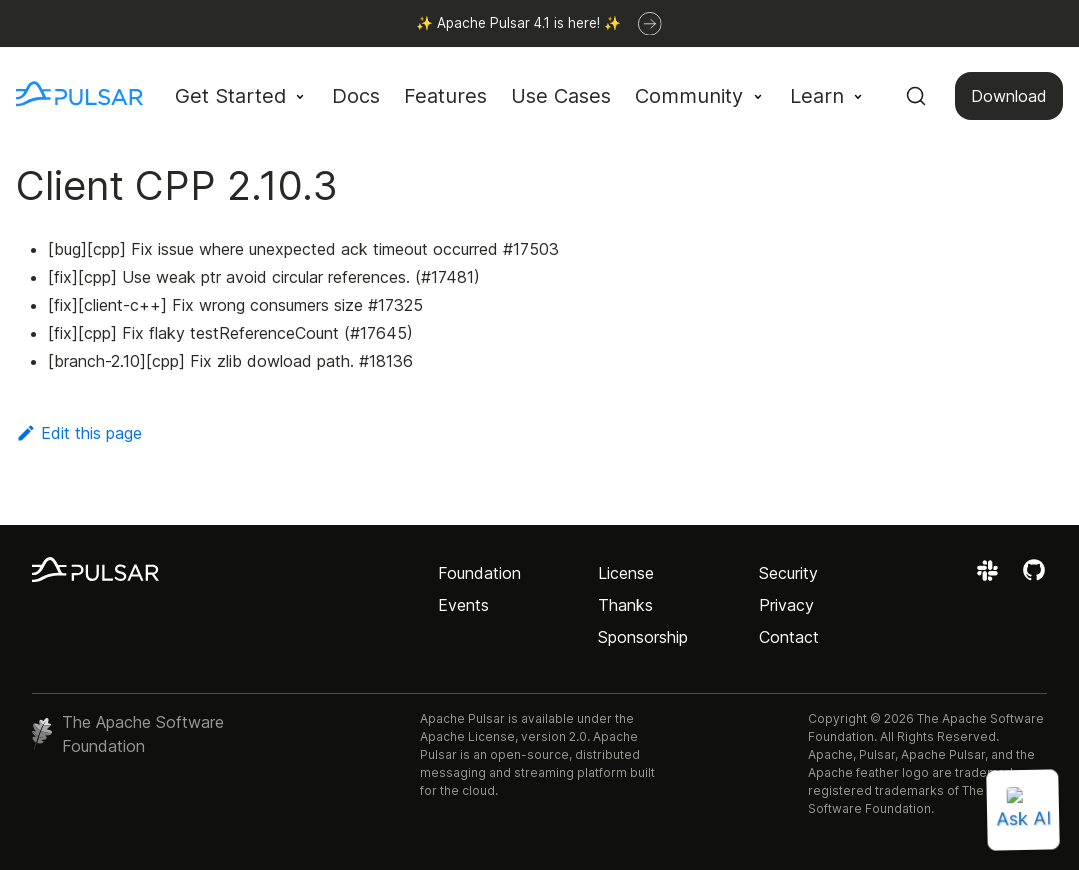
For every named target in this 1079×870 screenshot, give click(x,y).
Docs (356, 96)
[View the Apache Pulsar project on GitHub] (1034, 577)
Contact (789, 637)
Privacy (786, 605)
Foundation (479, 573)
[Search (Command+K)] (916, 96)
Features (445, 96)
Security (788, 573)
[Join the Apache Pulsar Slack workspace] (990, 577)
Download (1009, 96)
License (626, 573)
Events (463, 605)
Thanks (625, 605)
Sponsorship (643, 637)
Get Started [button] (230, 96)
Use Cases (561, 96)
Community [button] (689, 96)
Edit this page (79, 433)
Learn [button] (817, 96)
